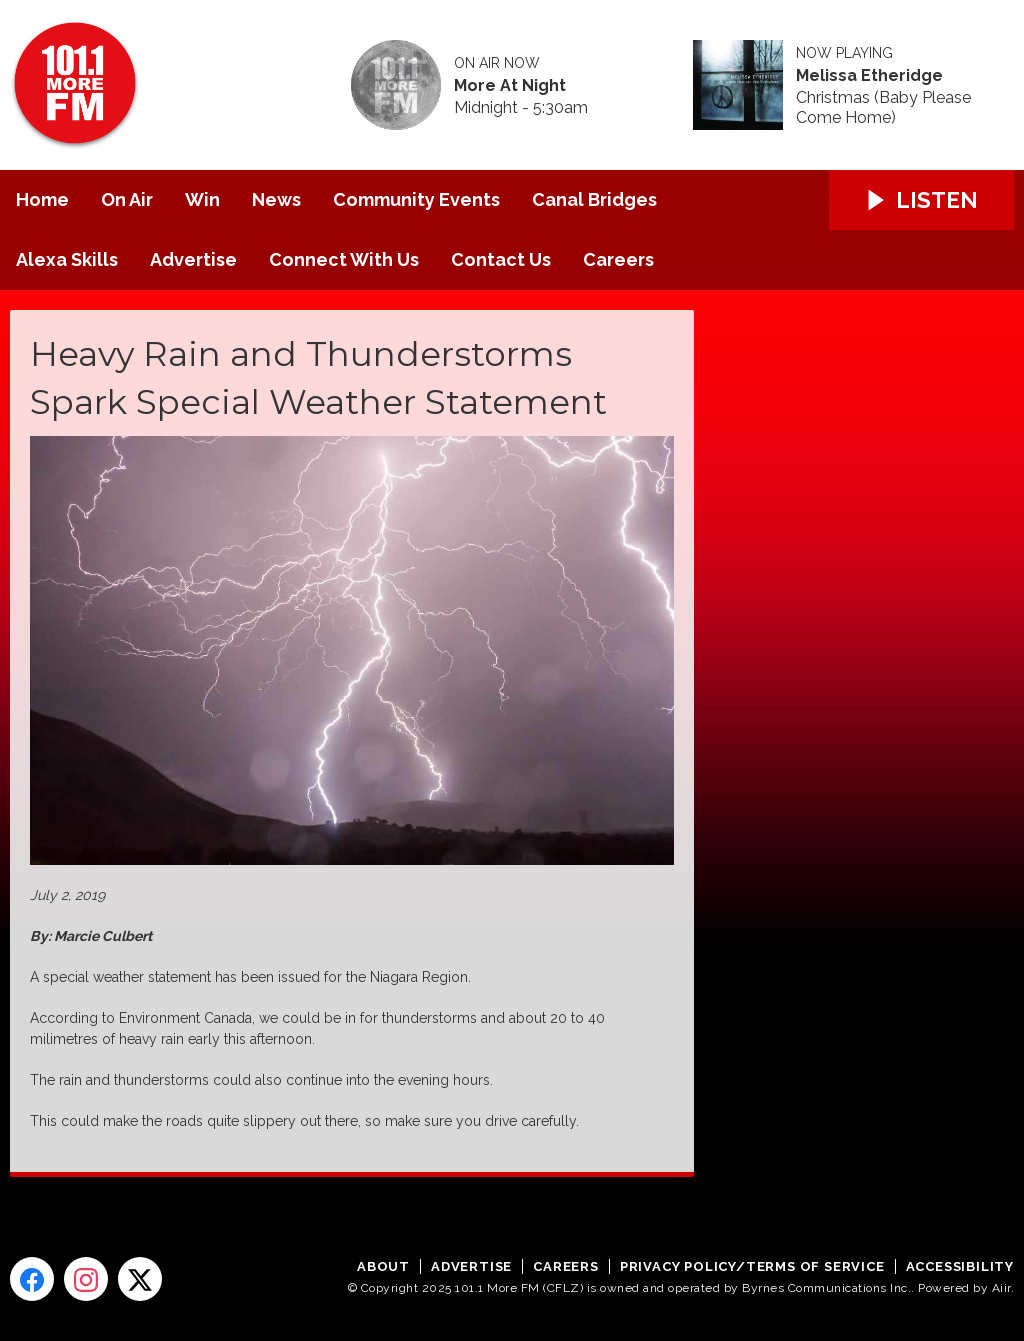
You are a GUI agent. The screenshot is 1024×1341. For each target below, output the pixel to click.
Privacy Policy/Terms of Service (752, 1266)
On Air (127, 199)
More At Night (510, 86)
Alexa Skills (67, 259)
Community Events (416, 199)
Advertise (193, 259)
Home (42, 199)
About (383, 1266)
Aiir (1001, 1288)
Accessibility (960, 1266)
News (276, 199)
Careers (618, 259)
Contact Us (501, 259)
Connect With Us (344, 259)
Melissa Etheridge (869, 76)
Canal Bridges (594, 199)
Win (202, 199)
